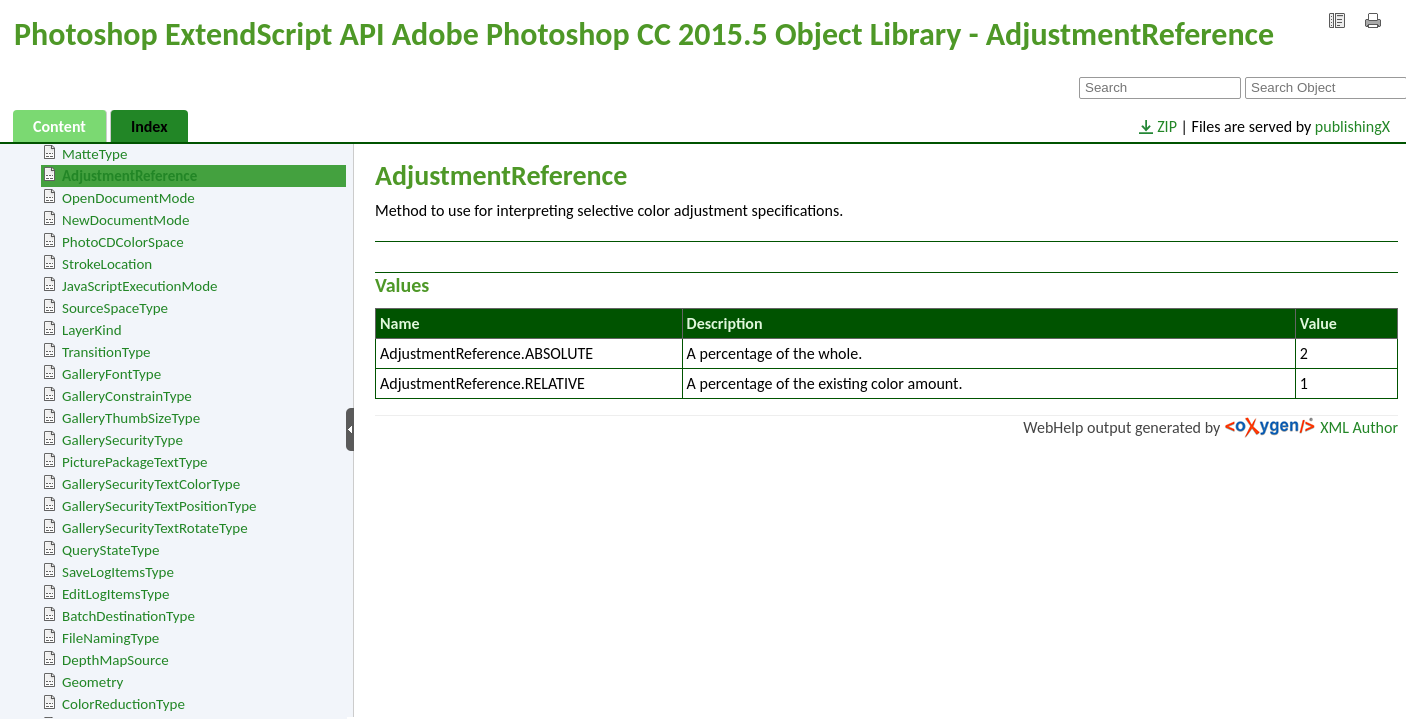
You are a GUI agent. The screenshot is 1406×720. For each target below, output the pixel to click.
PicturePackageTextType (135, 462)
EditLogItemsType (115, 594)
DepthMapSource (115, 660)
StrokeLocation (107, 264)
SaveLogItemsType (118, 572)
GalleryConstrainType (127, 396)
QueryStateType (110, 550)
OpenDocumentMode (128, 198)
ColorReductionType (123, 704)
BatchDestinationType (128, 616)
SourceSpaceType (115, 308)
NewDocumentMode (125, 220)
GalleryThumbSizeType (131, 418)
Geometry (92, 682)
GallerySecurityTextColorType (151, 484)
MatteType (94, 154)
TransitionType (106, 352)
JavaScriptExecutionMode (140, 286)
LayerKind (92, 330)
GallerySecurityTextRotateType (155, 528)
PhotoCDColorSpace (123, 242)
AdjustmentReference (129, 176)
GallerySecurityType (122, 440)
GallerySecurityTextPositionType (159, 506)
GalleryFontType (111, 374)
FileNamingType (110, 638)
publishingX (1352, 126)
